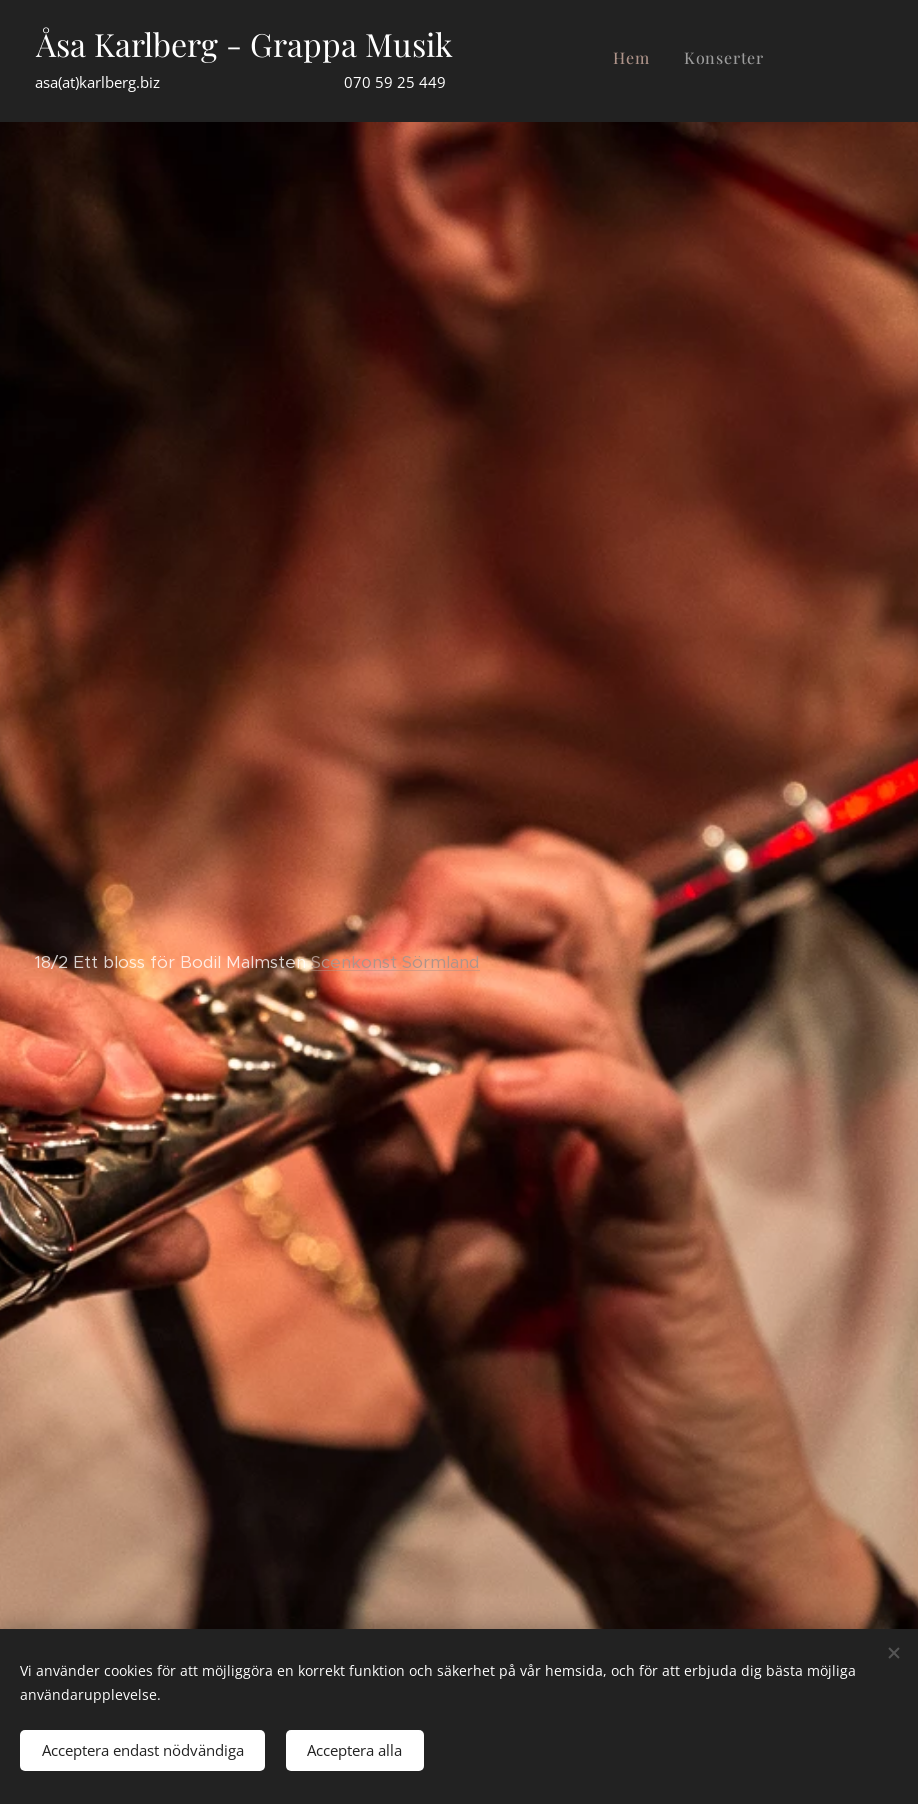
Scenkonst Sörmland (395, 962)
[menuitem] (730, 61)
